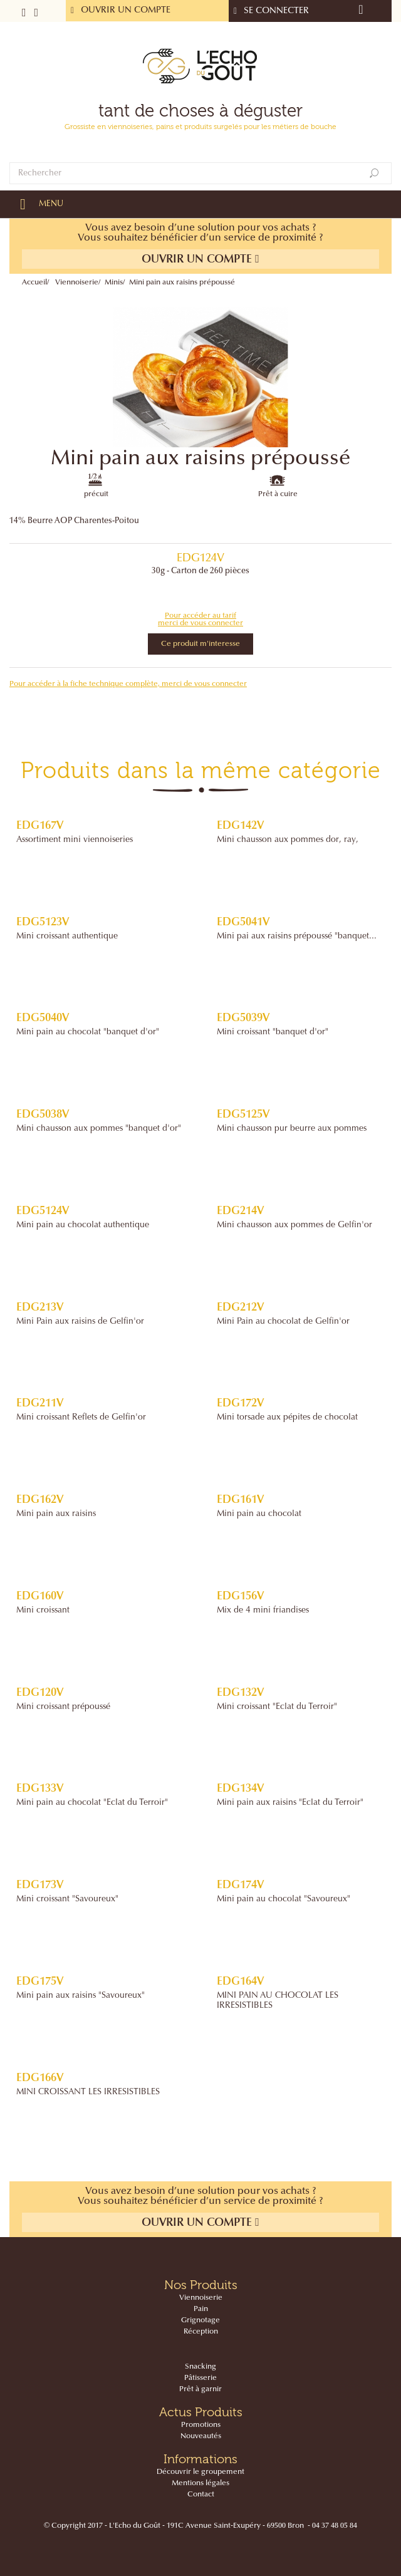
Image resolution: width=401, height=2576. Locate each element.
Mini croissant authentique (67, 936)
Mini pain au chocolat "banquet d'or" (87, 1032)
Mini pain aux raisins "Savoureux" (80, 1996)
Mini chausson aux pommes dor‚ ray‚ (287, 840)
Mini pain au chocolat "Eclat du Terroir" (92, 1803)
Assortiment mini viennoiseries (74, 840)
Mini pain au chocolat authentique (82, 1225)
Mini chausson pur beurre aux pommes (292, 1128)
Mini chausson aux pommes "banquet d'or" (98, 1128)
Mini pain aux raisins (56, 1514)
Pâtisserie (200, 2378)
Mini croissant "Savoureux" (67, 1899)
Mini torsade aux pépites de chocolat (287, 1417)
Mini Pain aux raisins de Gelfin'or (80, 1321)
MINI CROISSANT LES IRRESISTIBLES (88, 2092)
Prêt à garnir (200, 2389)
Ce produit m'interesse (200, 644)
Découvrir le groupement (200, 2472)
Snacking (200, 2367)
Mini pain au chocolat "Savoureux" (283, 1899)
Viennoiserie (76, 282)
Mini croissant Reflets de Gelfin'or (81, 1417)
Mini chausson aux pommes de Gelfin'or (294, 1225)
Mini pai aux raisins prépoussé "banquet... (297, 936)
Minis (114, 282)
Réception (201, 2331)
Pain (201, 2309)
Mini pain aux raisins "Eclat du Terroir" (290, 1803)
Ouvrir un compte (200, 259)
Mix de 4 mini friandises (263, 1610)
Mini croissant (43, 1610)
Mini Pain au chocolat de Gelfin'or (283, 1321)
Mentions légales (200, 2483)
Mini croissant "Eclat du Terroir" (277, 1707)
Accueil (34, 282)
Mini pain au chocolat (259, 1514)
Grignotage (200, 2320)
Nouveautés (200, 2436)
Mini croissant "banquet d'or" (272, 1032)
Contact (200, 2494)
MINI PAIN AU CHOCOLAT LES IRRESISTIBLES (277, 2001)
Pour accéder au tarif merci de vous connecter (200, 619)
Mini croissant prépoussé (63, 1707)
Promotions (201, 2425)
